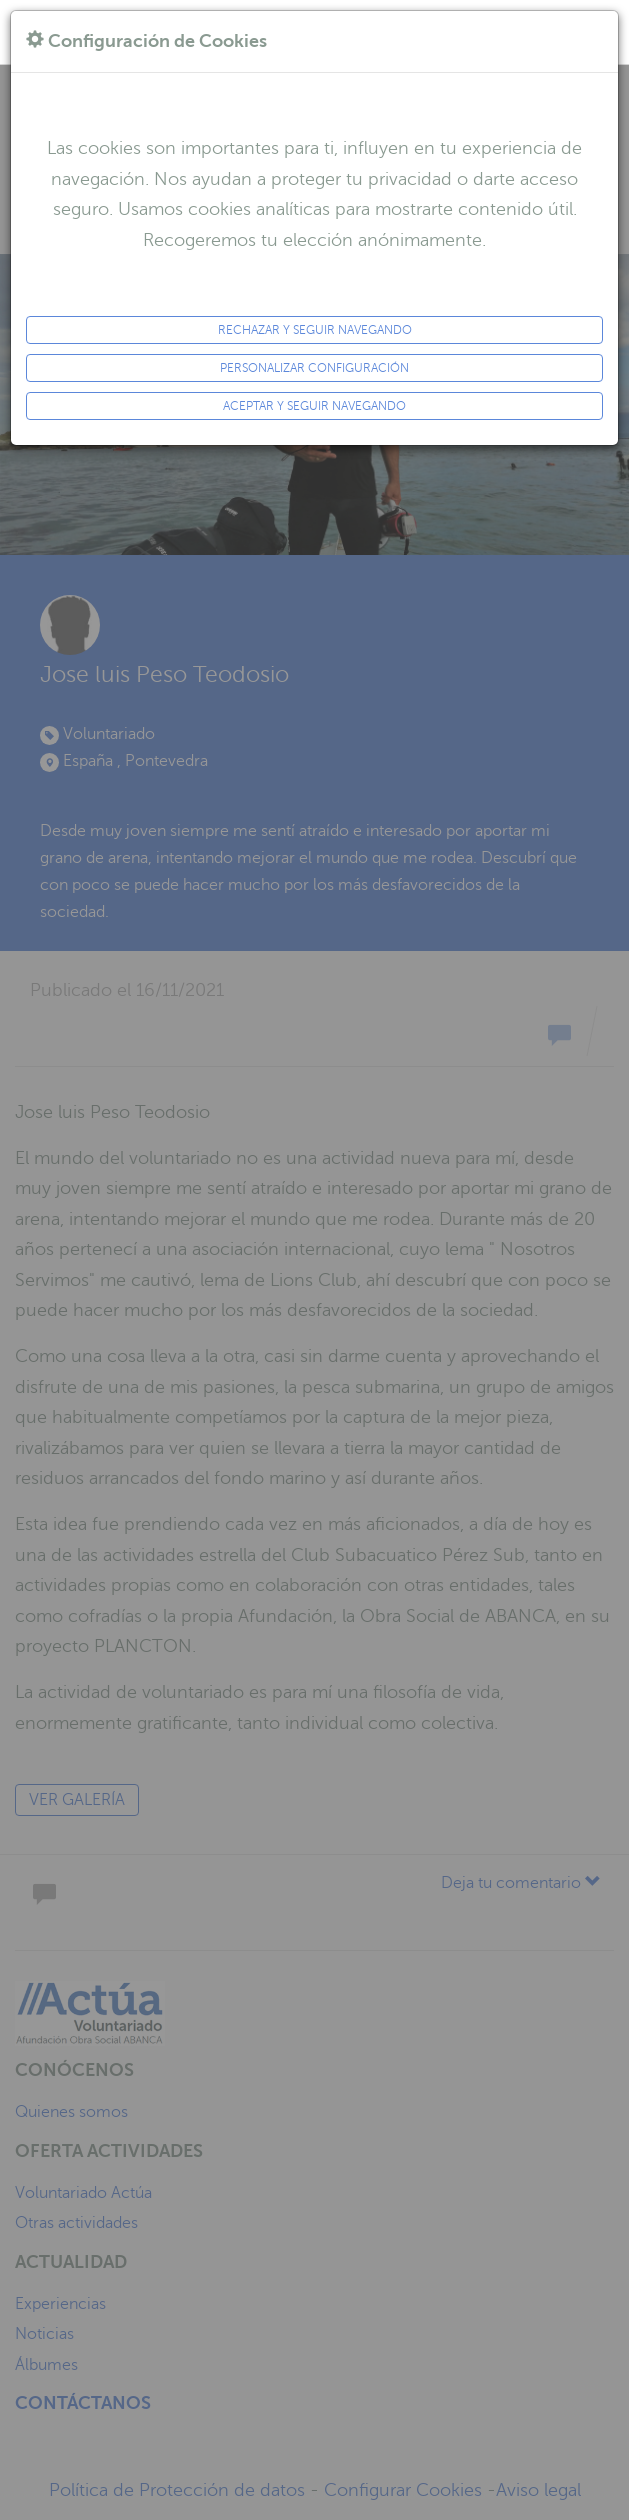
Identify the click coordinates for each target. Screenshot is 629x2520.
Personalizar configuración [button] (314, 368)
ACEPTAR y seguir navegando (314, 406)
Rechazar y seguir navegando (315, 330)
